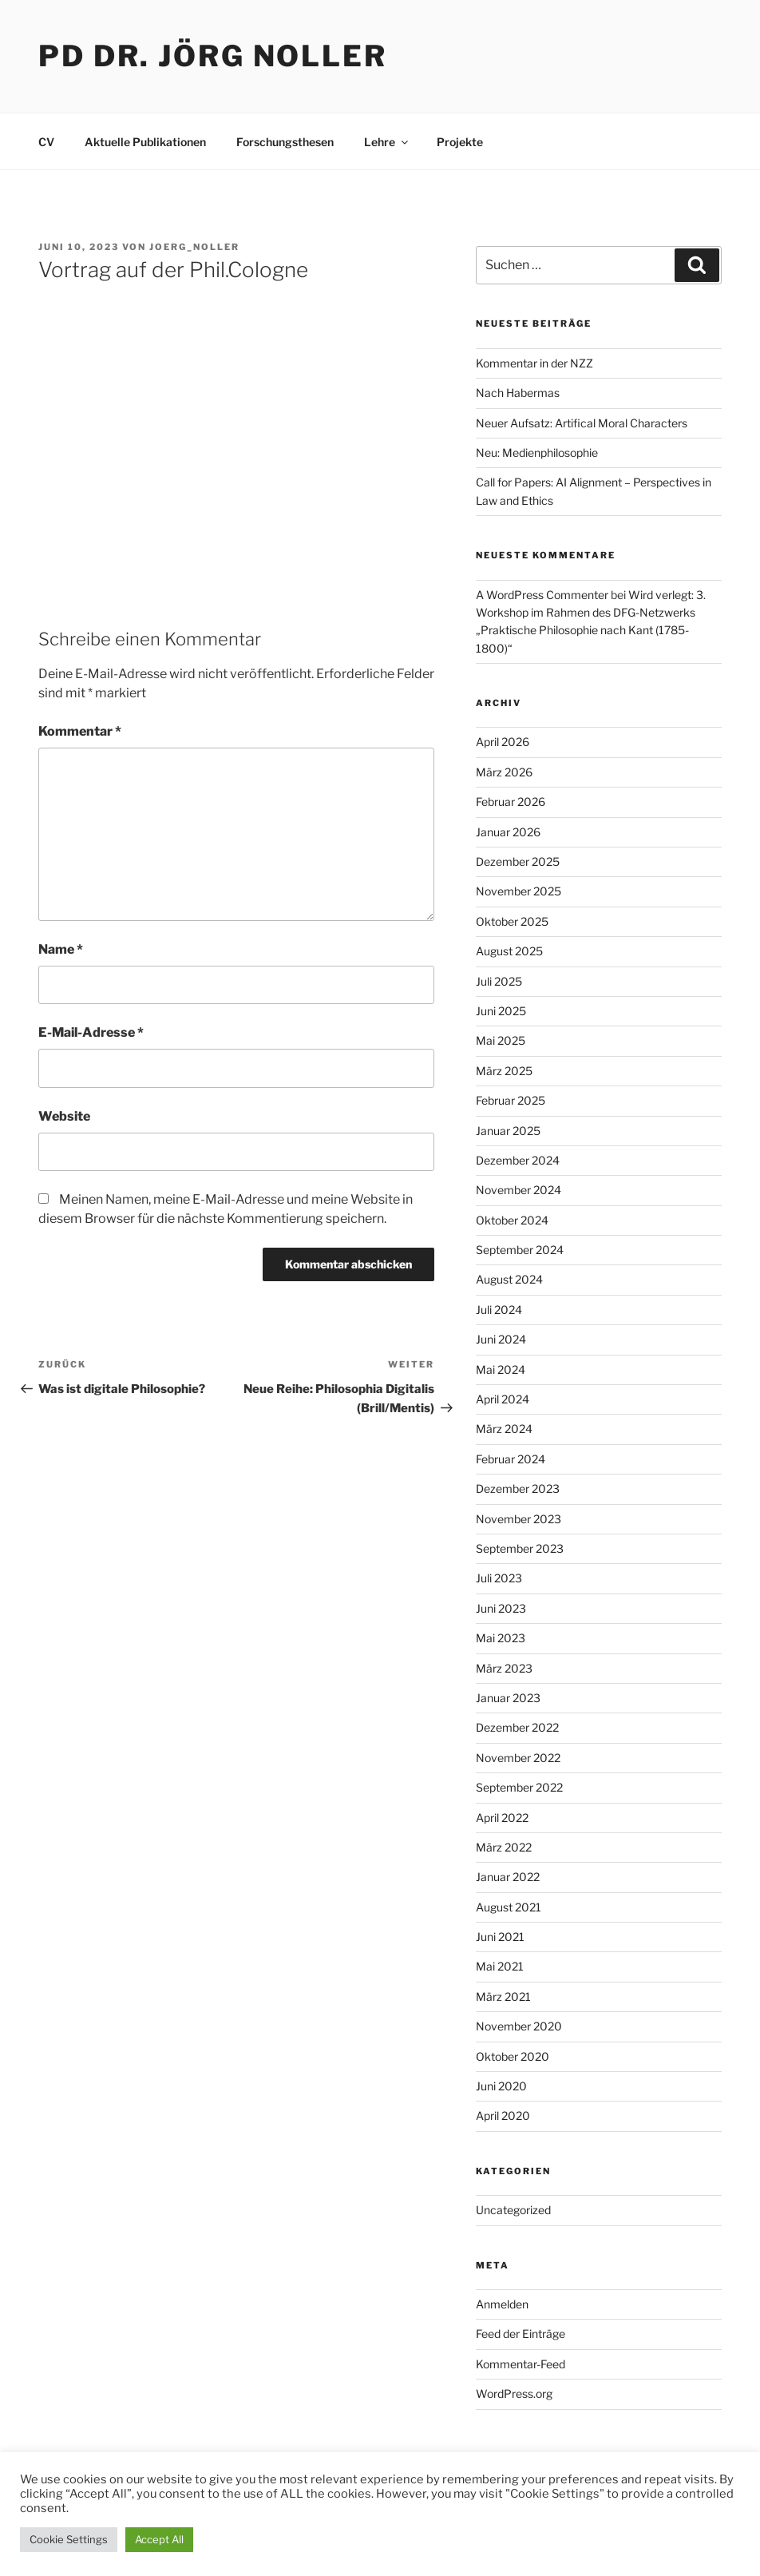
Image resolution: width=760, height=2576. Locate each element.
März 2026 (504, 772)
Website (64, 1116)
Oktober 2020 (512, 2056)
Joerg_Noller (194, 246)
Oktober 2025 (512, 921)
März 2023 (504, 1668)
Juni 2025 (501, 1011)
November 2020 (519, 2026)
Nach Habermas (518, 392)
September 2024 (520, 1249)
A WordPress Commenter (542, 594)
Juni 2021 (500, 1936)
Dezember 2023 (518, 1488)
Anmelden (502, 2304)
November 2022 (518, 1757)
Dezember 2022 (517, 1727)
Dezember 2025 (518, 861)
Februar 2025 (510, 1100)
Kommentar (79, 731)
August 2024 (509, 1279)
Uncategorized (513, 2210)
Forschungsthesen (285, 142)
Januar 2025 (508, 1130)
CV (46, 142)
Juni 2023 (501, 1608)
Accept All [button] (159, 2539)
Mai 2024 (500, 1369)
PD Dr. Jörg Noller (212, 55)
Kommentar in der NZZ (534, 363)
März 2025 (504, 1071)
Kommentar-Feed (520, 2364)
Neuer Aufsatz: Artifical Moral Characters (581, 423)
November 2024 (518, 1190)
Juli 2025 (499, 981)
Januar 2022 (508, 1876)
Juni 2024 (501, 1339)
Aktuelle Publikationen (145, 142)
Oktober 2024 (512, 1220)
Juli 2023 (499, 1578)
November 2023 (518, 1519)
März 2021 (503, 1996)
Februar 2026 (510, 801)
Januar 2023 (508, 1698)
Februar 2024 (510, 1459)
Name (60, 949)
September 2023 (520, 1548)
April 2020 (503, 2115)
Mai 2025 (500, 1040)
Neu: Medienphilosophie (537, 452)
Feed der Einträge (520, 2333)
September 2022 (519, 1787)
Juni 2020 (501, 2086)
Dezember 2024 (518, 1160)
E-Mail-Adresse (91, 1032)
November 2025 (518, 891)
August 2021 (508, 1907)
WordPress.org (514, 2393)
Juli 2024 (499, 1309)
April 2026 (502, 741)
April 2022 (502, 1817)
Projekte (460, 142)
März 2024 (504, 1428)
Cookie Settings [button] (69, 2539)
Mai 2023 (500, 1638)
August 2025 (509, 951)
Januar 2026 (508, 832)
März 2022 (504, 1847)
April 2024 (502, 1399)
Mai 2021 (500, 1966)
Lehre (387, 142)
